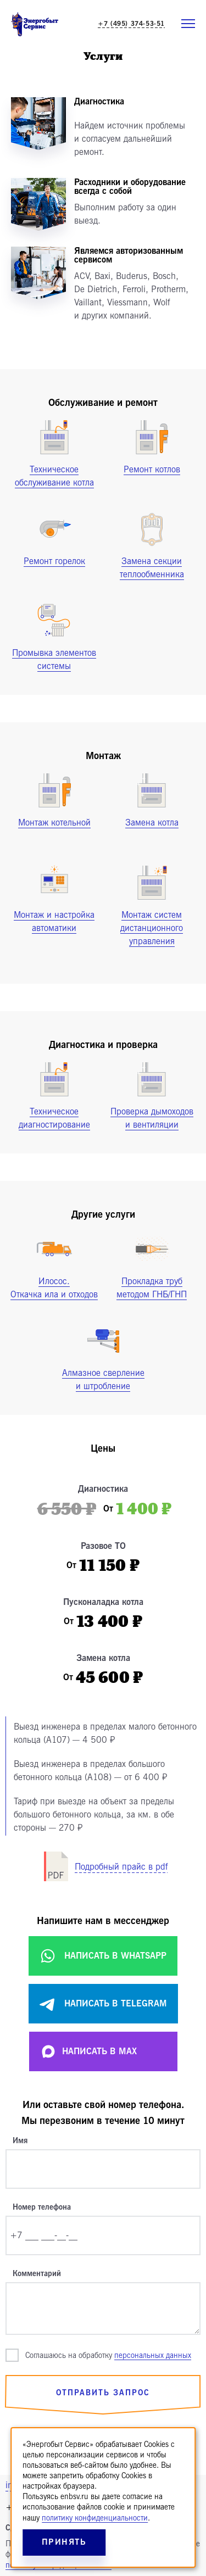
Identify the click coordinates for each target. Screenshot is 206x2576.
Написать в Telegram (103, 2003)
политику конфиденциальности (95, 2518)
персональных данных (152, 2355)
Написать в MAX (88, 2051)
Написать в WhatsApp (103, 1956)
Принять (64, 2542)
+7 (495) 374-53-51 (131, 23)
